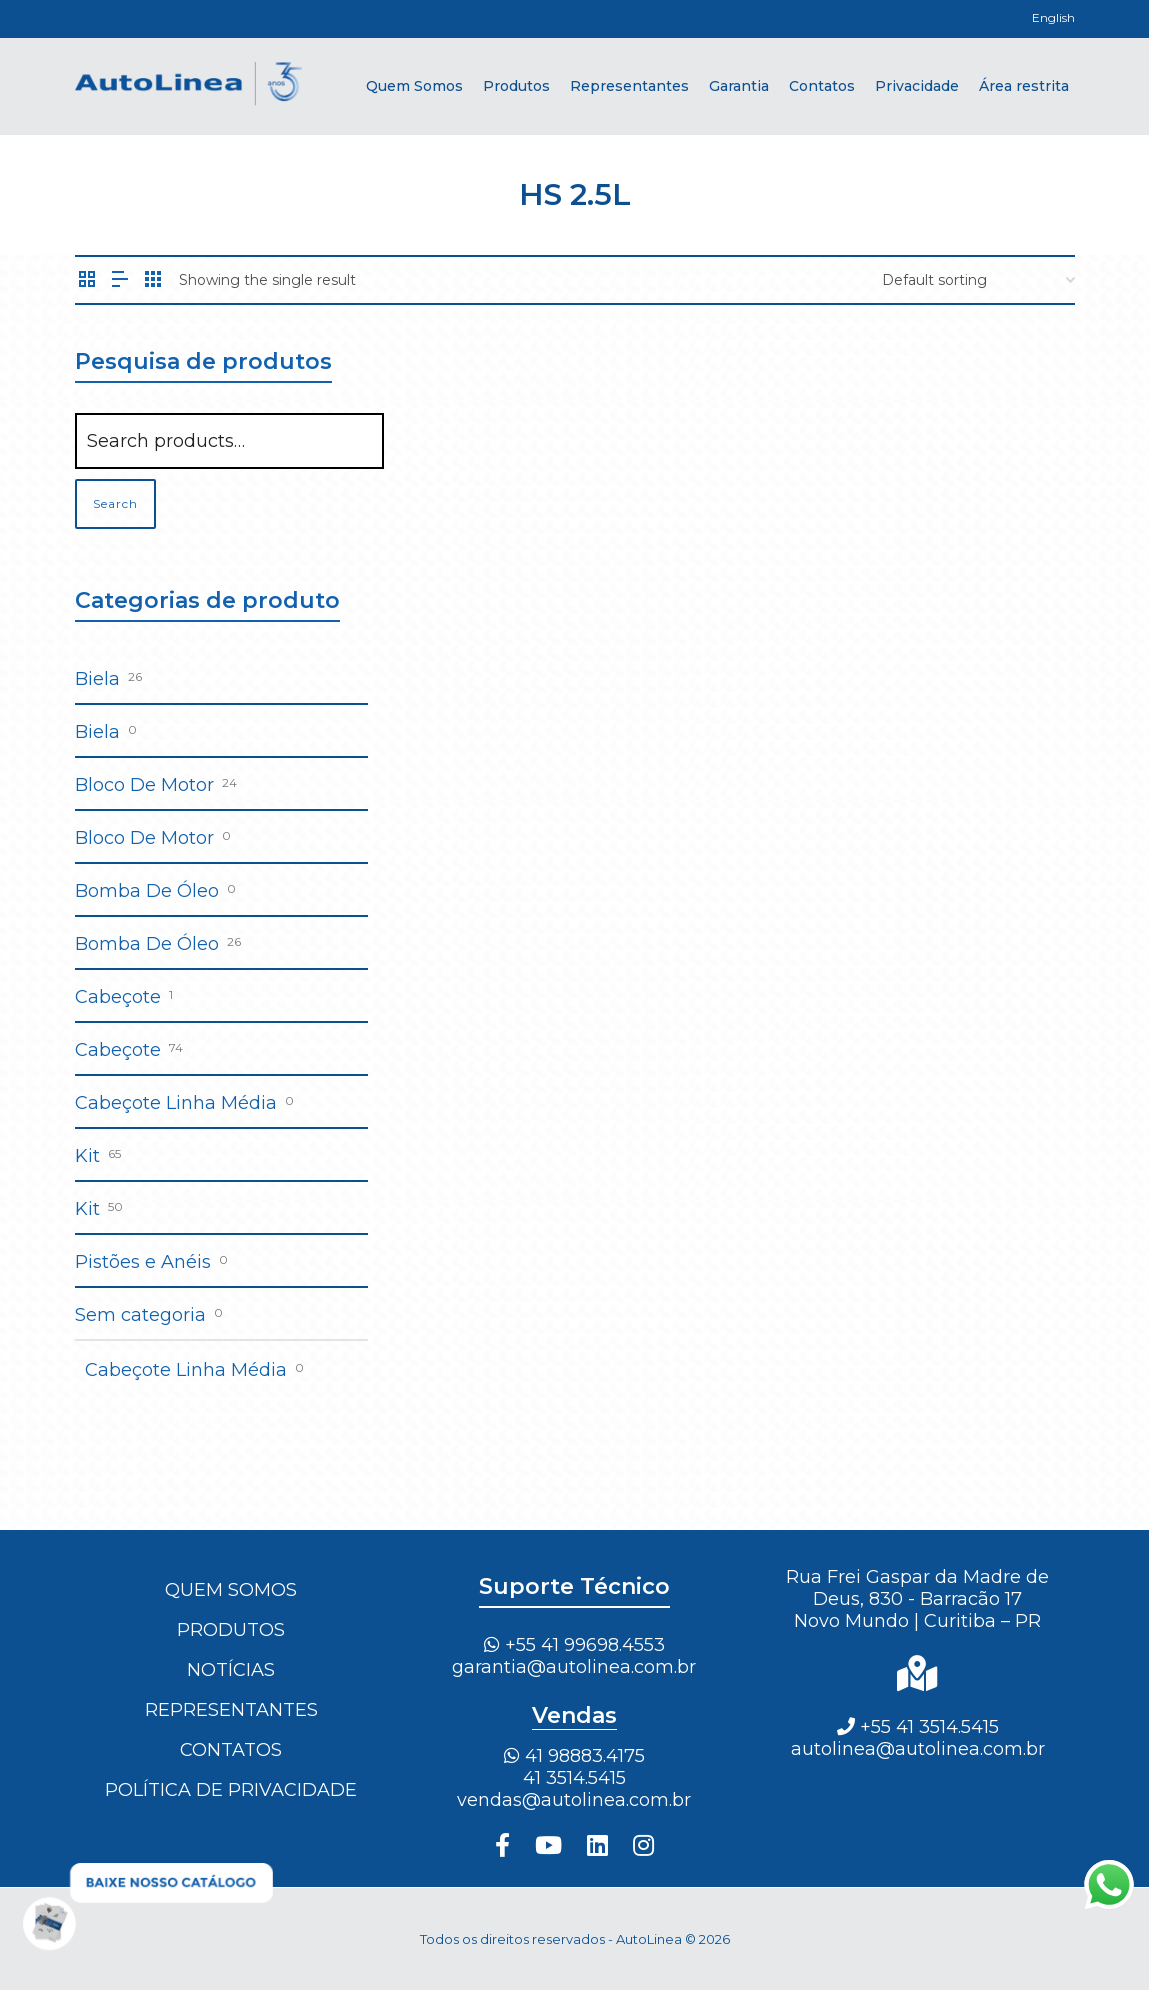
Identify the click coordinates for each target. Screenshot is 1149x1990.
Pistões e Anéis (143, 1262)
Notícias (231, 1670)
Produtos (231, 1630)
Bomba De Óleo (147, 891)
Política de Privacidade (231, 1790)
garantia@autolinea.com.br (574, 1667)
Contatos (231, 1750)
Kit (87, 1156)
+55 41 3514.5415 (918, 1727)
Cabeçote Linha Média (176, 1103)
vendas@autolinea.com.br (574, 1800)
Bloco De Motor (144, 785)
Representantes (231, 1710)
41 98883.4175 (574, 1756)
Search (115, 503)
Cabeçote (118, 997)
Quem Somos (231, 1590)
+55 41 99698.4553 (574, 1645)
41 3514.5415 (574, 1778)
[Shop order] (978, 280)
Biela (97, 679)
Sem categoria (140, 1315)
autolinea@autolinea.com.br (918, 1749)
